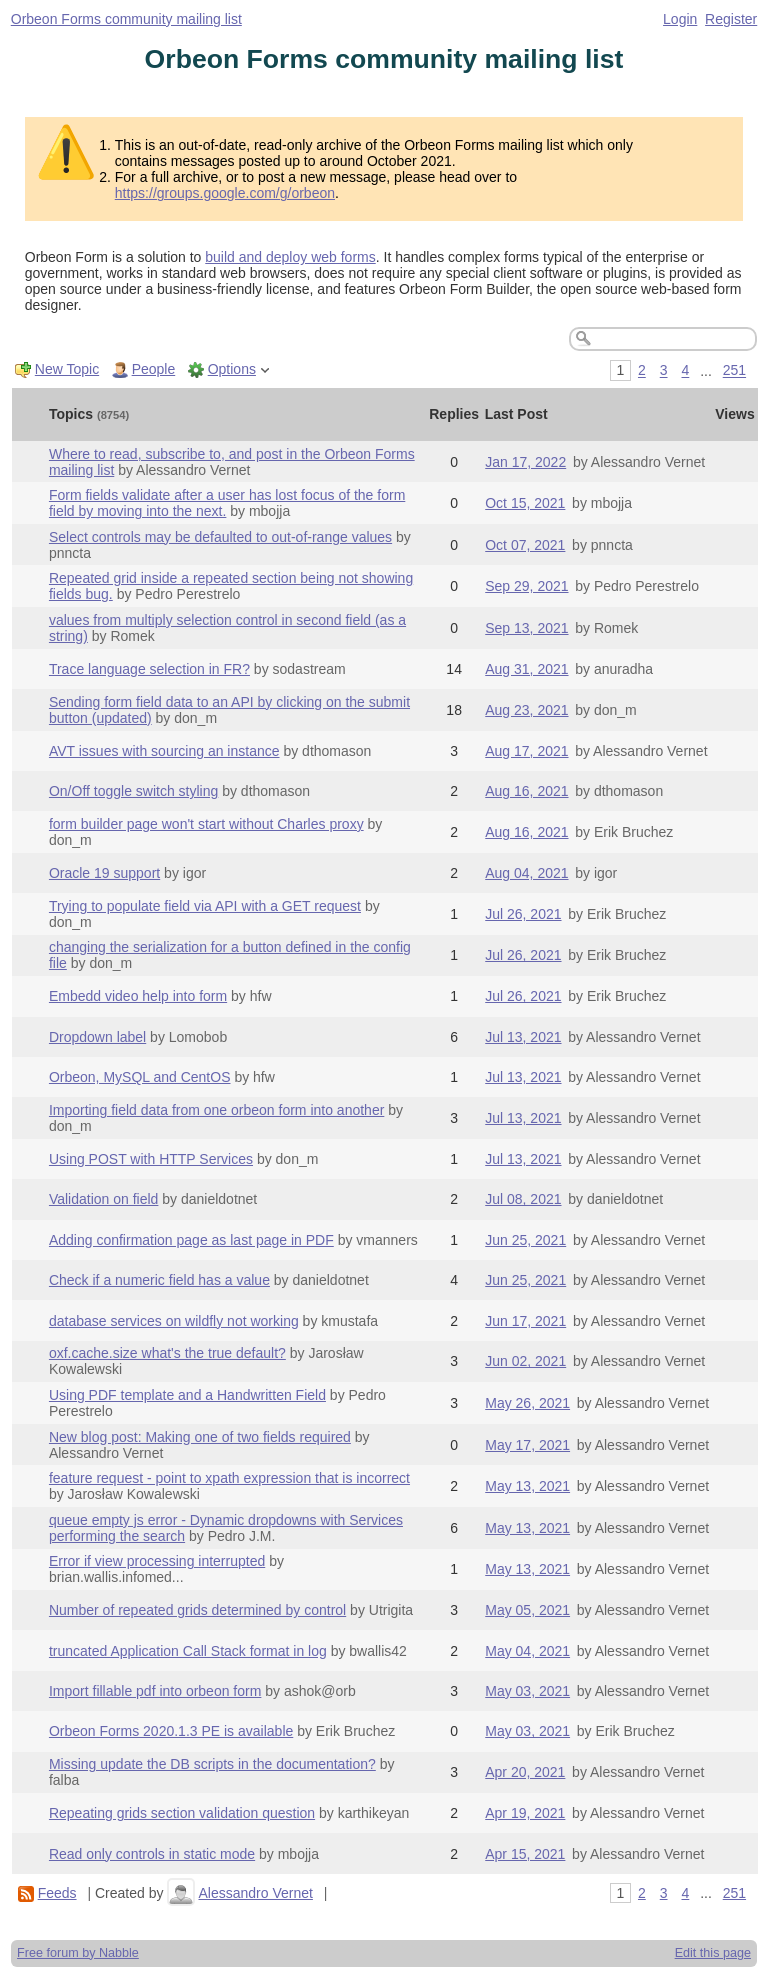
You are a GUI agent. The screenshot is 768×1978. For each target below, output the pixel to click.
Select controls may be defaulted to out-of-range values (220, 537)
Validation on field (103, 1199)
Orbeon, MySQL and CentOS (140, 1077)
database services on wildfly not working (174, 1321)
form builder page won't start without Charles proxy (206, 824)
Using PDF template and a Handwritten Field (187, 1395)
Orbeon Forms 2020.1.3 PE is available (171, 1731)
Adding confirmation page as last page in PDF (191, 1240)
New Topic (67, 369)
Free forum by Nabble (78, 1953)
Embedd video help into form (138, 996)
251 (734, 371)
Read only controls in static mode (152, 1854)
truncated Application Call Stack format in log (188, 1651)
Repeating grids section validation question (182, 1813)
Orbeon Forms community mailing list (126, 19)
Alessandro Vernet (255, 1893)
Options (232, 369)
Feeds (57, 1893)
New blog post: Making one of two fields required (200, 1437)
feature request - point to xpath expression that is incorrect (229, 1478)
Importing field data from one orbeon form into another (216, 1110)
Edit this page (713, 1953)
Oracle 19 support (104, 873)
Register (731, 19)
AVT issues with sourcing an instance (164, 751)
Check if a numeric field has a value (159, 1280)
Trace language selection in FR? (149, 669)
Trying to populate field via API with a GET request (205, 906)
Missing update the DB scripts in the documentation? (212, 1764)
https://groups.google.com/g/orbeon (225, 193)
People (154, 369)
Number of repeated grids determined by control (197, 1610)
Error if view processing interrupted (157, 1561)
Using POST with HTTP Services (151, 1159)
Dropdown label (97, 1037)
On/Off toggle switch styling (133, 791)
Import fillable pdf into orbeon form (155, 1691)
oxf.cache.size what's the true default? (167, 1353)
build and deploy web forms (290, 257)
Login (680, 19)
